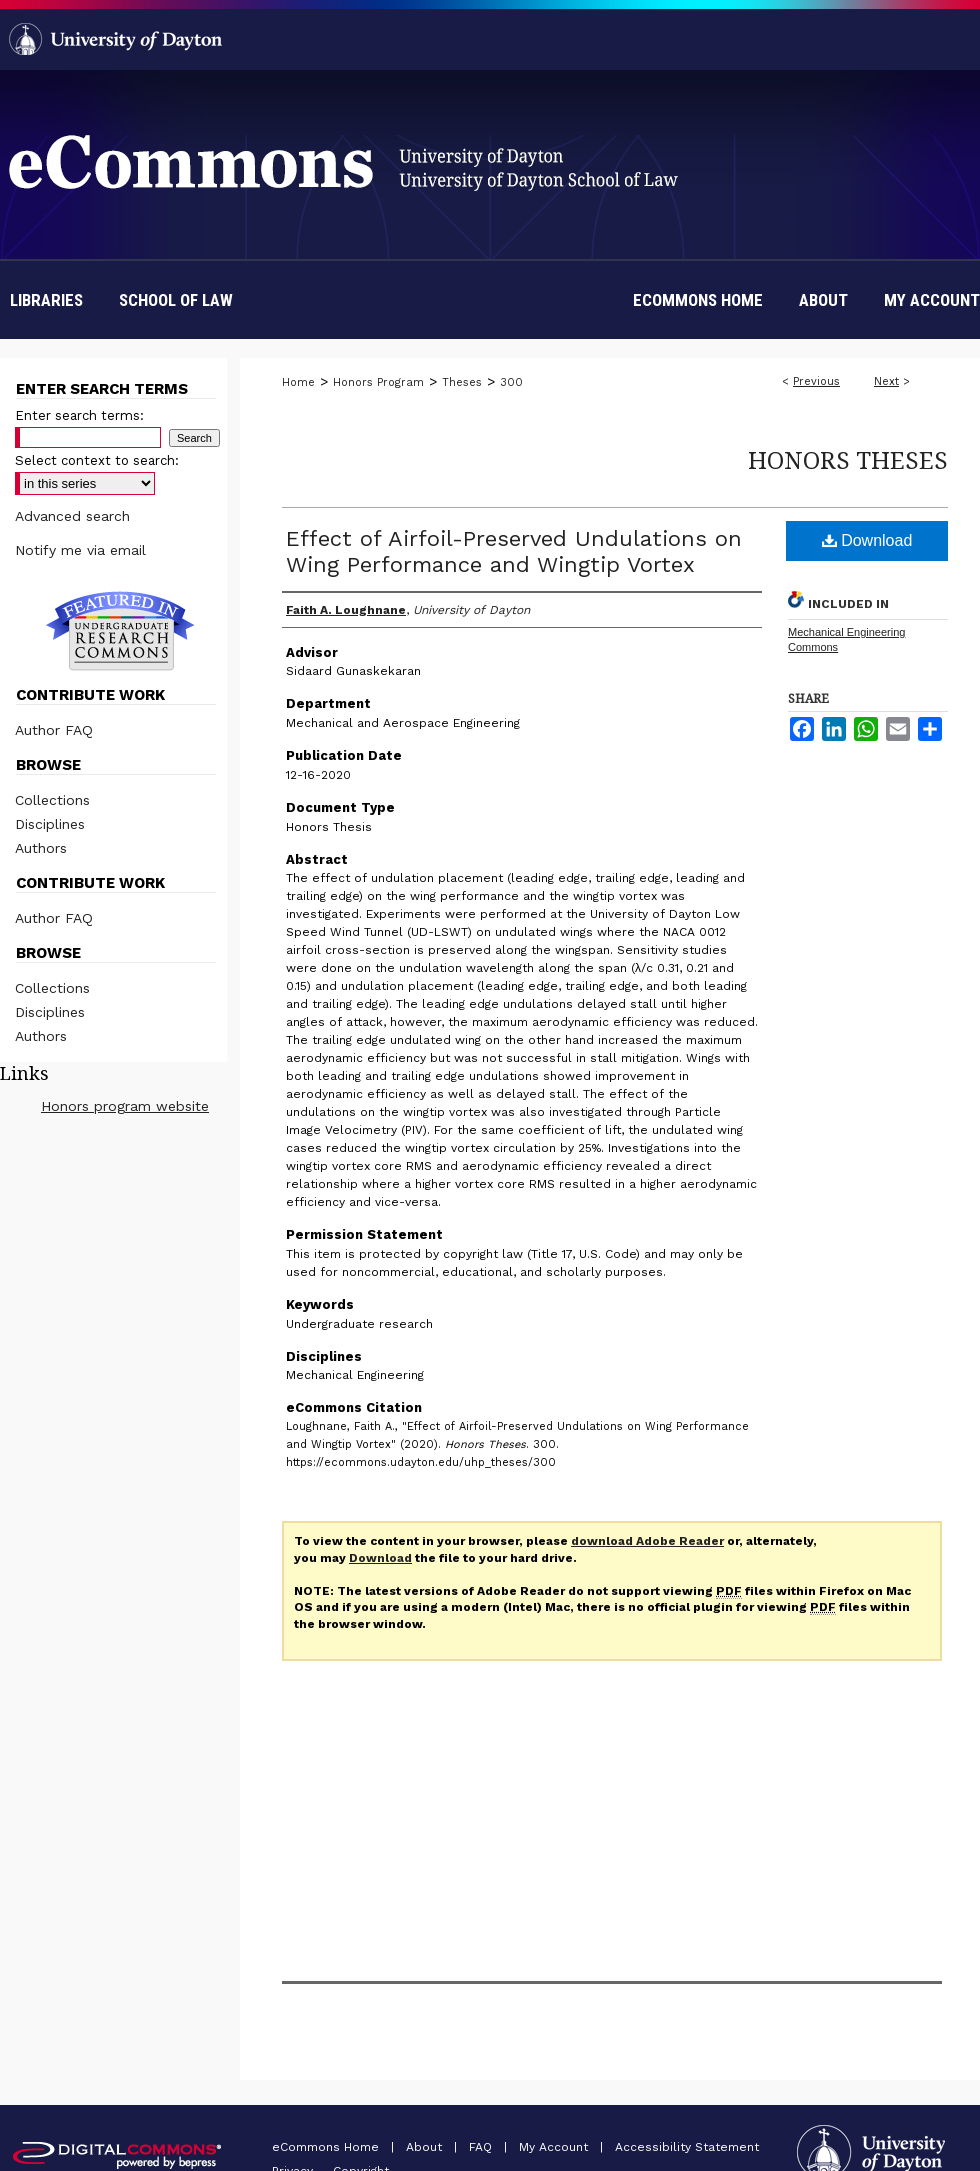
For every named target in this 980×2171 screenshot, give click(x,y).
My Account (555, 2147)
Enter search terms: (79, 415)
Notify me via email (80, 550)
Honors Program (378, 382)
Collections (52, 800)
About (426, 2147)
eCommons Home (327, 2147)
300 (511, 382)
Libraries (46, 300)
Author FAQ (54, 730)
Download (867, 540)
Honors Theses (848, 459)
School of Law (176, 300)
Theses (462, 382)
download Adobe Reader (647, 1541)
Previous (816, 381)
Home (298, 382)
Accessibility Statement (687, 2147)
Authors (41, 848)
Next (886, 381)
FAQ (482, 2147)
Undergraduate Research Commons (120, 631)
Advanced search (72, 516)
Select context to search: (97, 460)
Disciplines (50, 824)
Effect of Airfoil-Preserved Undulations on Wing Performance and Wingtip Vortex (514, 551)
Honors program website (125, 1106)
